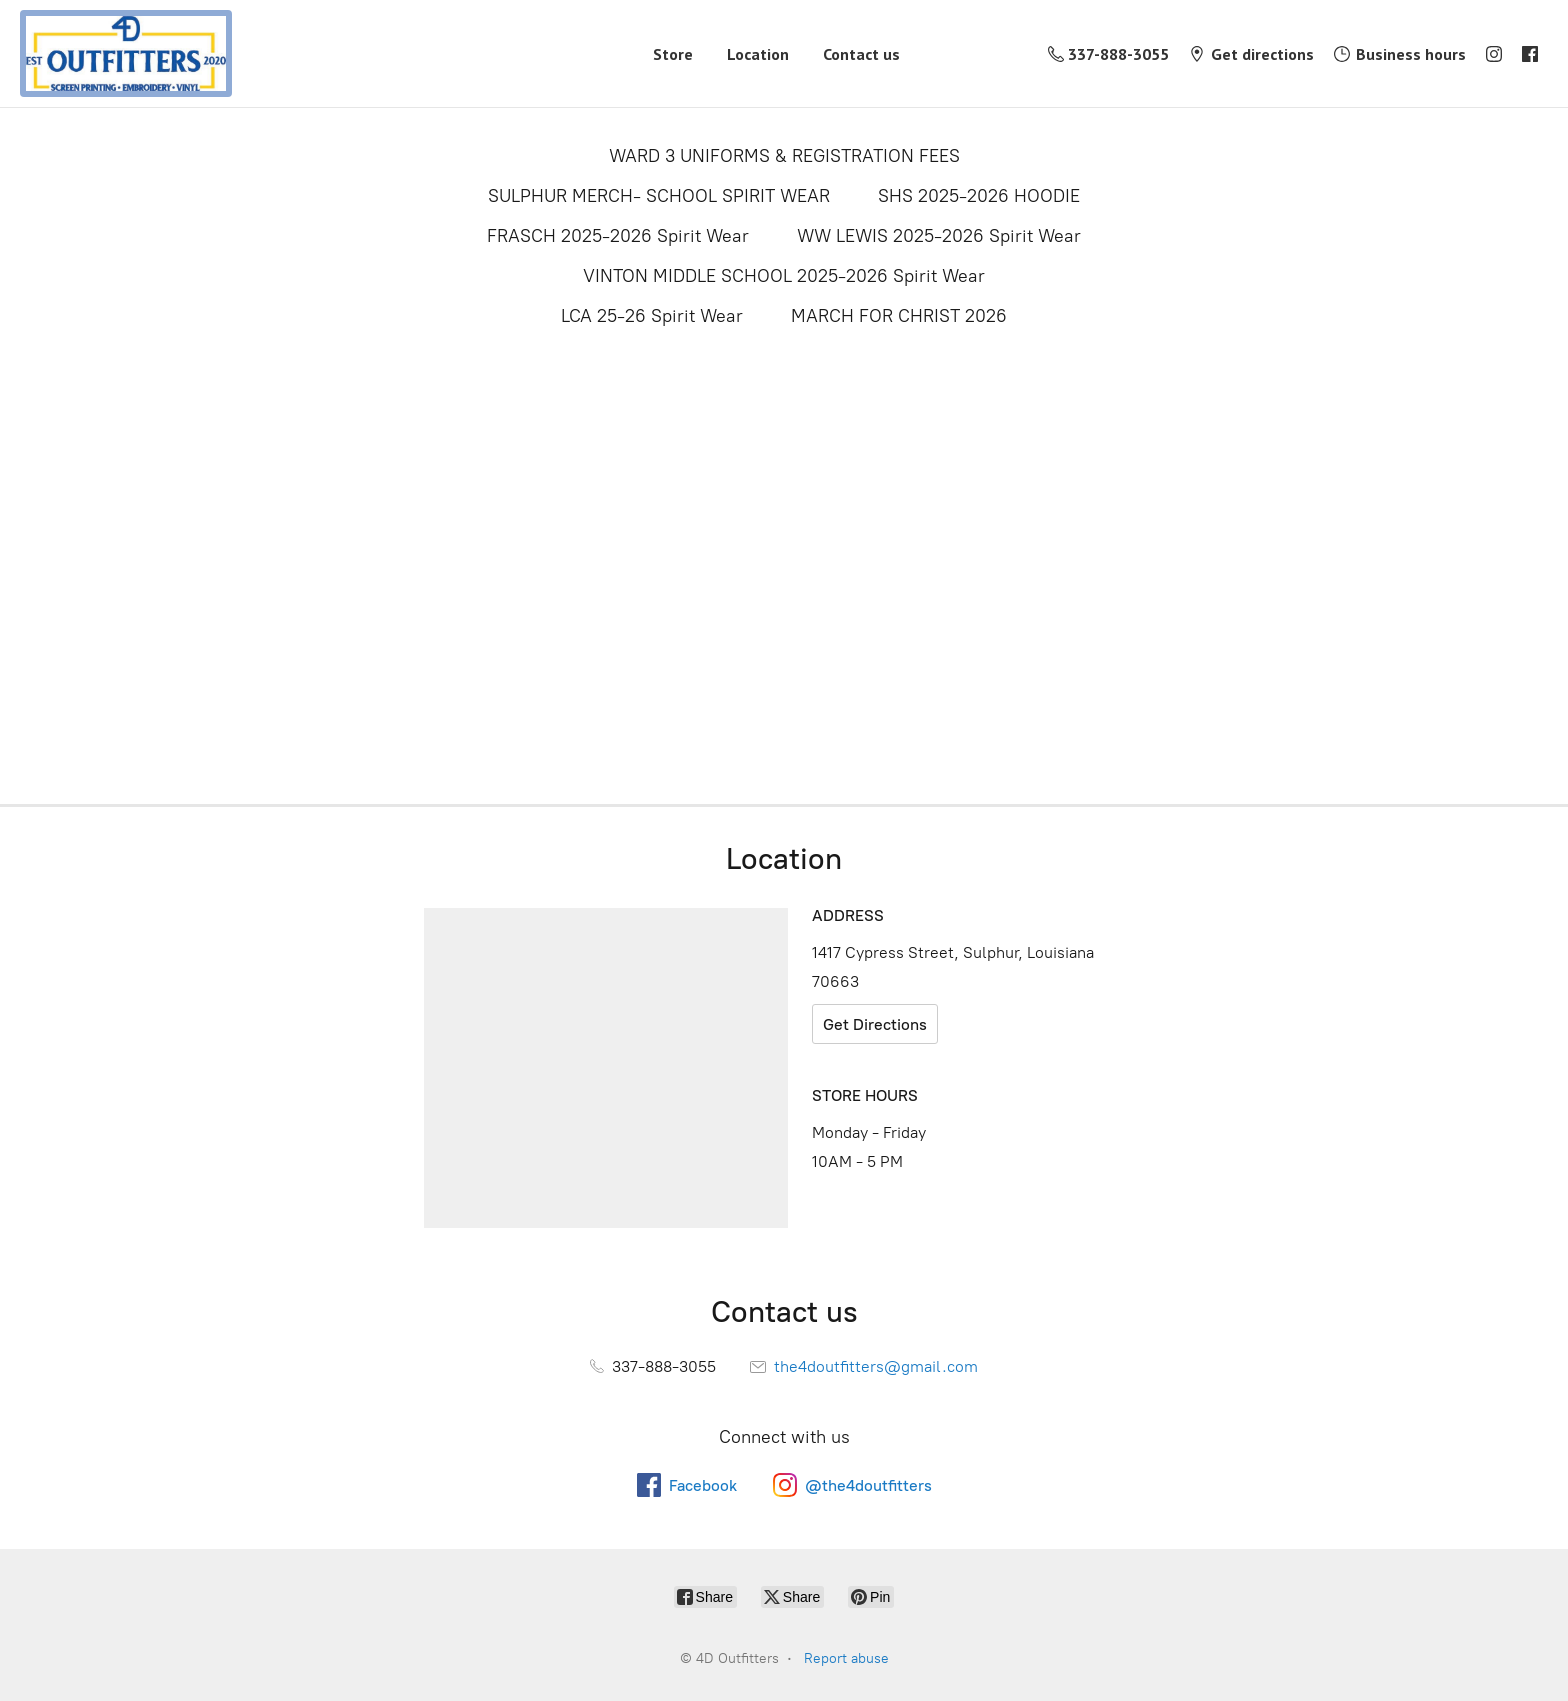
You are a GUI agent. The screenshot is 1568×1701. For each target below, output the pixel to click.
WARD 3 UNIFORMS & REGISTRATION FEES (784, 156)
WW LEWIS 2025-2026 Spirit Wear (939, 236)
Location (758, 54)
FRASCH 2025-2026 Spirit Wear (618, 236)
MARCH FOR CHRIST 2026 (899, 316)
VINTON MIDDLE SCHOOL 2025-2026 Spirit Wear (784, 276)
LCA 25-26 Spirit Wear (652, 316)
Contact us (861, 54)
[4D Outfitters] (126, 53)
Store (673, 54)
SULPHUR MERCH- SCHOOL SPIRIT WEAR (659, 196)
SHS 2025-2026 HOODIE (979, 196)
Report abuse (846, 1658)
